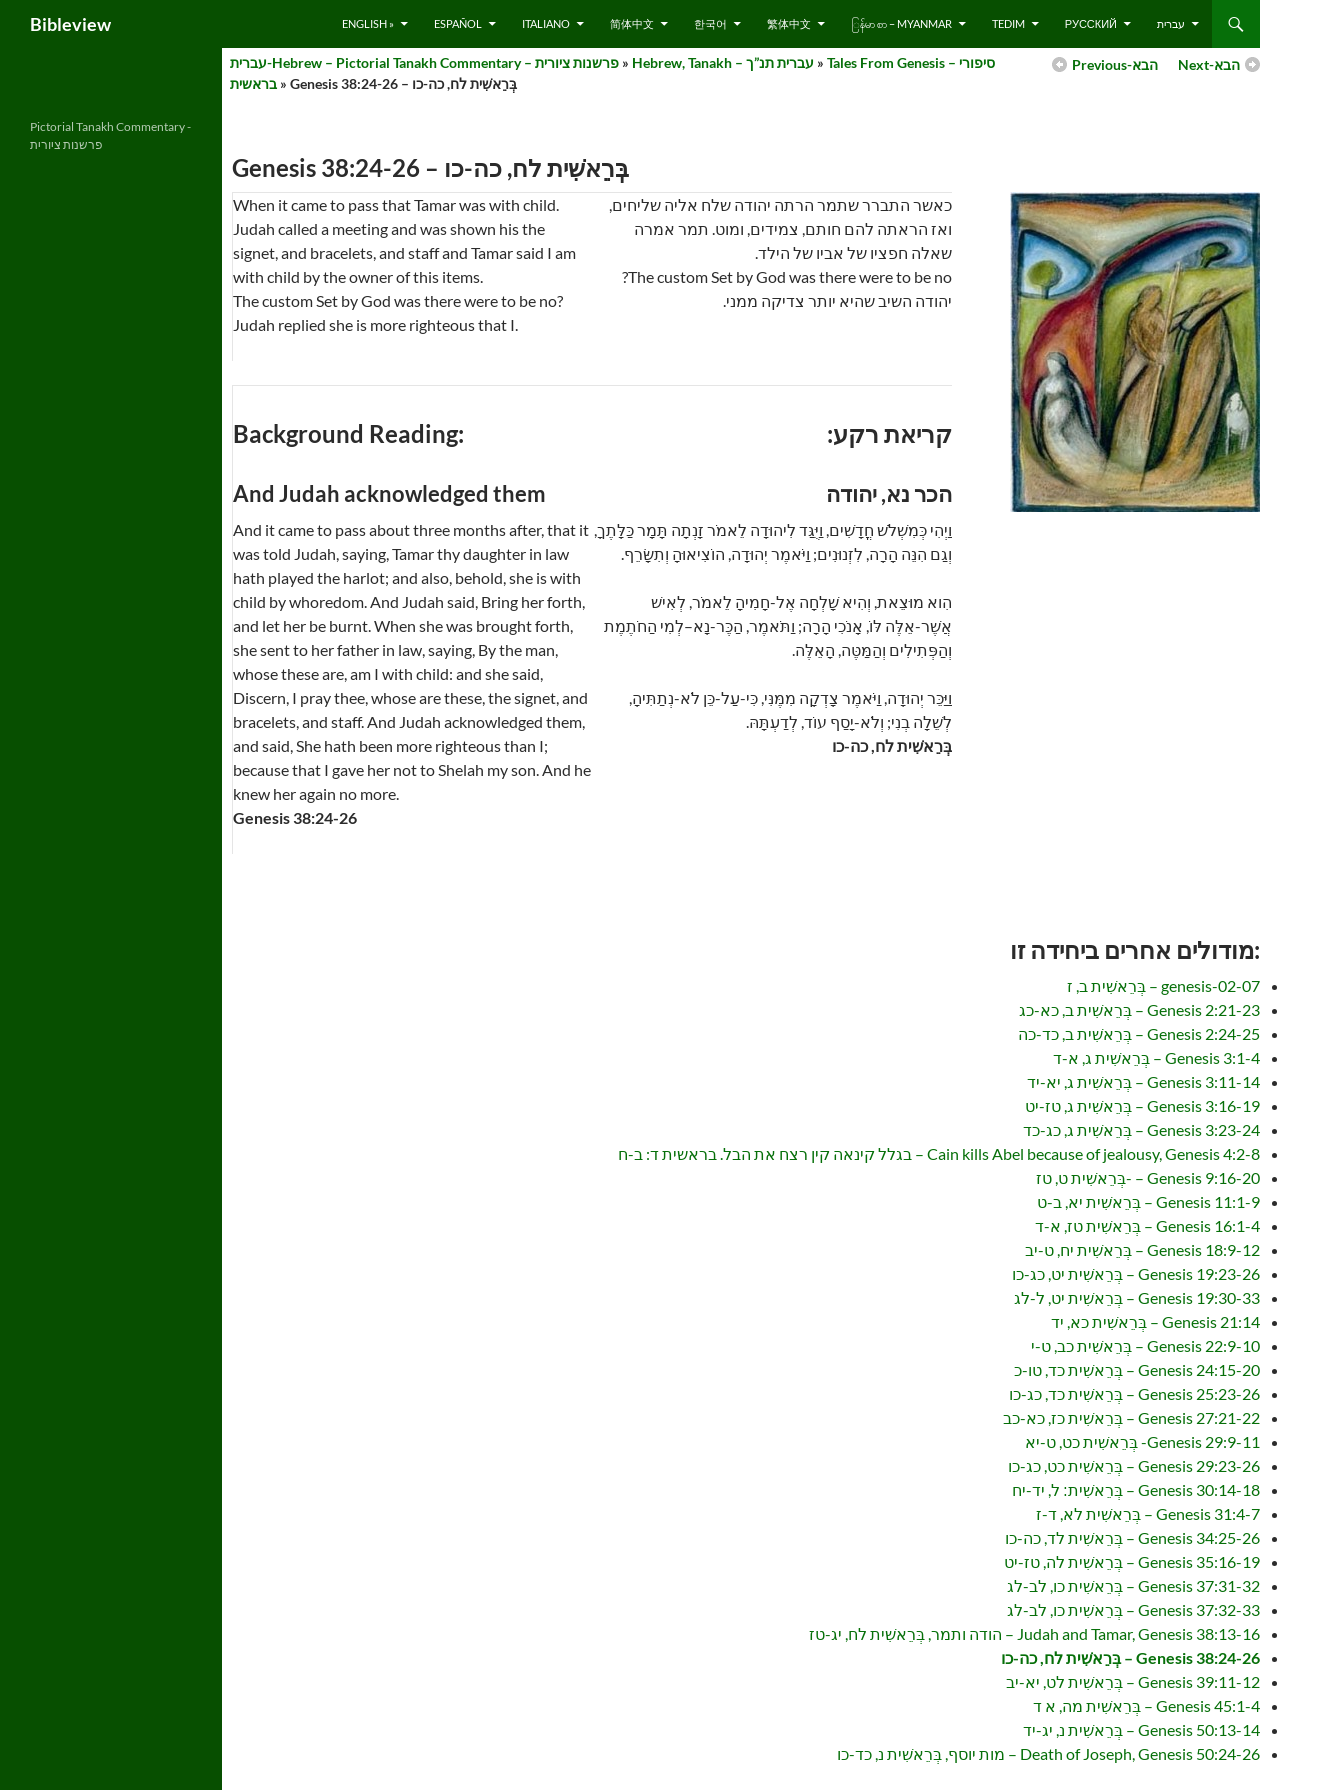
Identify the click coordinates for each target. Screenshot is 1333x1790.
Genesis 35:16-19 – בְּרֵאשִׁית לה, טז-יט (1132, 1561)
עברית (1171, 23)
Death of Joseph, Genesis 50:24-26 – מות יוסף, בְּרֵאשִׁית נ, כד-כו (1048, 1753)
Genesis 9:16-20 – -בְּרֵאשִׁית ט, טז (1148, 1177)
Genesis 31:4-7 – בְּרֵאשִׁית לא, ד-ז (1148, 1513)
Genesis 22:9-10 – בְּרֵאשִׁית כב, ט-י (1145, 1345)
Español (458, 23)
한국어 (710, 23)
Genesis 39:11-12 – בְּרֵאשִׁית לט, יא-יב (1133, 1681)
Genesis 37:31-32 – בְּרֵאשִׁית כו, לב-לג (1133, 1585)
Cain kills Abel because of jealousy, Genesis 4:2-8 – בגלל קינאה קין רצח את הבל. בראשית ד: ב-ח (939, 1153)
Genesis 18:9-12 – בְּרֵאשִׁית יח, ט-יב (1142, 1249)
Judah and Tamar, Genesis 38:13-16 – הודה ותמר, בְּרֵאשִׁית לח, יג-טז (1034, 1633)
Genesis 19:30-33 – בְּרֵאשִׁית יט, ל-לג (1137, 1297)
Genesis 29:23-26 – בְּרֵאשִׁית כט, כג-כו (1134, 1465)
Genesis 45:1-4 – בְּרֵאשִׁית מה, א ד (1146, 1705)
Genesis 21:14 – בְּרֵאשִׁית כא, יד (1155, 1321)
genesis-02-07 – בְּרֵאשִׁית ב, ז (1163, 985)
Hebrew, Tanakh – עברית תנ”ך (723, 62)
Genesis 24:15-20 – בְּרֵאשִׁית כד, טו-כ (1137, 1369)
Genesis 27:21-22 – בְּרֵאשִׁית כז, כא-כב (1131, 1417)
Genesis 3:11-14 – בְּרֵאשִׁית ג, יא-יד (1143, 1081)
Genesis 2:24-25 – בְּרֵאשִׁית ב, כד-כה (1139, 1033)
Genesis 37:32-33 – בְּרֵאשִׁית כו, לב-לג (1133, 1609)
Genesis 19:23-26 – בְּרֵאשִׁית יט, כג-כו (1136, 1273)
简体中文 (632, 23)
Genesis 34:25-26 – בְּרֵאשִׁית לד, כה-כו (1132, 1537)
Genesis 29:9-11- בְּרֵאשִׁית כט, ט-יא (1142, 1441)
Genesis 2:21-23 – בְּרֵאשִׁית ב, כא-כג (1139, 1009)
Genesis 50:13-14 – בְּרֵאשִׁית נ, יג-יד (1141, 1729)
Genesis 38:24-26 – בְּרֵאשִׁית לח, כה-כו (1130, 1657)
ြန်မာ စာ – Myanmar (901, 23)
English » (368, 23)
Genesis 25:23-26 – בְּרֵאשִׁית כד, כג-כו (1134, 1393)
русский (1091, 23)
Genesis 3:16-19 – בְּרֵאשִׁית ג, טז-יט (1142, 1105)
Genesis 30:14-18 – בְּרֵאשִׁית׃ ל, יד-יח (1136, 1489)
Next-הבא (1209, 64)
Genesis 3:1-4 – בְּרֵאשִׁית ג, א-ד (1156, 1057)
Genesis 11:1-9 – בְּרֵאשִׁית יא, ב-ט (1148, 1201)
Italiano (546, 23)
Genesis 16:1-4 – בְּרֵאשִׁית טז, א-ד (1147, 1225)
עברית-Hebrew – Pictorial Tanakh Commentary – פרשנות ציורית (424, 62)
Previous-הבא (1115, 64)
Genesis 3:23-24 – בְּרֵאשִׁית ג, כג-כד (1141, 1129)
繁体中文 (789, 23)
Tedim (1008, 23)
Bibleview (70, 24)
